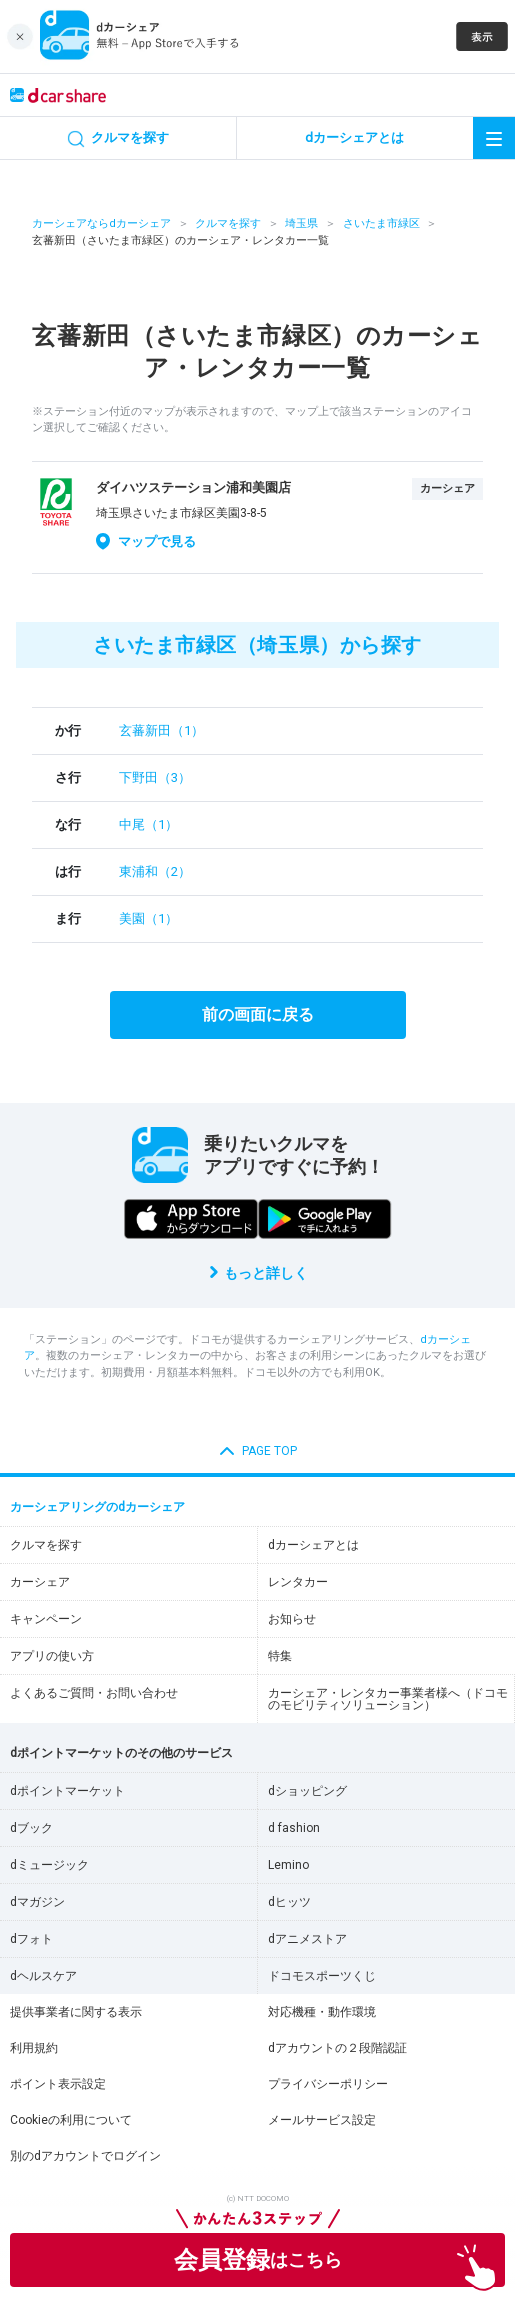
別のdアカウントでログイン (85, 2156)
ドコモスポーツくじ (322, 1976)
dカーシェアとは (313, 1545)
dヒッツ (289, 1902)
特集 (280, 1656)
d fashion (294, 1828)
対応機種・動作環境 (322, 2012)
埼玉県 (301, 223)
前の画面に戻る (258, 1014)
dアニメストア (307, 1939)
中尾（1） (148, 824)
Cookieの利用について (71, 2120)
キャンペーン (46, 1619)
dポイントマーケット (67, 1791)
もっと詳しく (266, 1273)
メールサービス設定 (322, 2120)
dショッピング (307, 1791)
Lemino (288, 1865)
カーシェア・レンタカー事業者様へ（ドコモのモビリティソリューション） (388, 1699)
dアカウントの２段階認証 (337, 2048)
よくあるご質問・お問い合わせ (94, 1693)
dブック (31, 1828)
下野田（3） (155, 777)
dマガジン (37, 1902)
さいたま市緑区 (381, 223)
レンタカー (298, 1582)
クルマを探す (228, 223)
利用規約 (34, 2048)
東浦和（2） (155, 871)
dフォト (31, 1939)
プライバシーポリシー (328, 2084)
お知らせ (292, 1619)
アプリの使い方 (52, 1656)
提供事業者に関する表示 (76, 2012)
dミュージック (49, 1865)
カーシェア (40, 1582)
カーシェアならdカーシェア (101, 223)
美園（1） (148, 918)
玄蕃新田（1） (161, 730)
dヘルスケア (43, 1976)
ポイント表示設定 (58, 2084)
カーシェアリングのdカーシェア (97, 1507)
